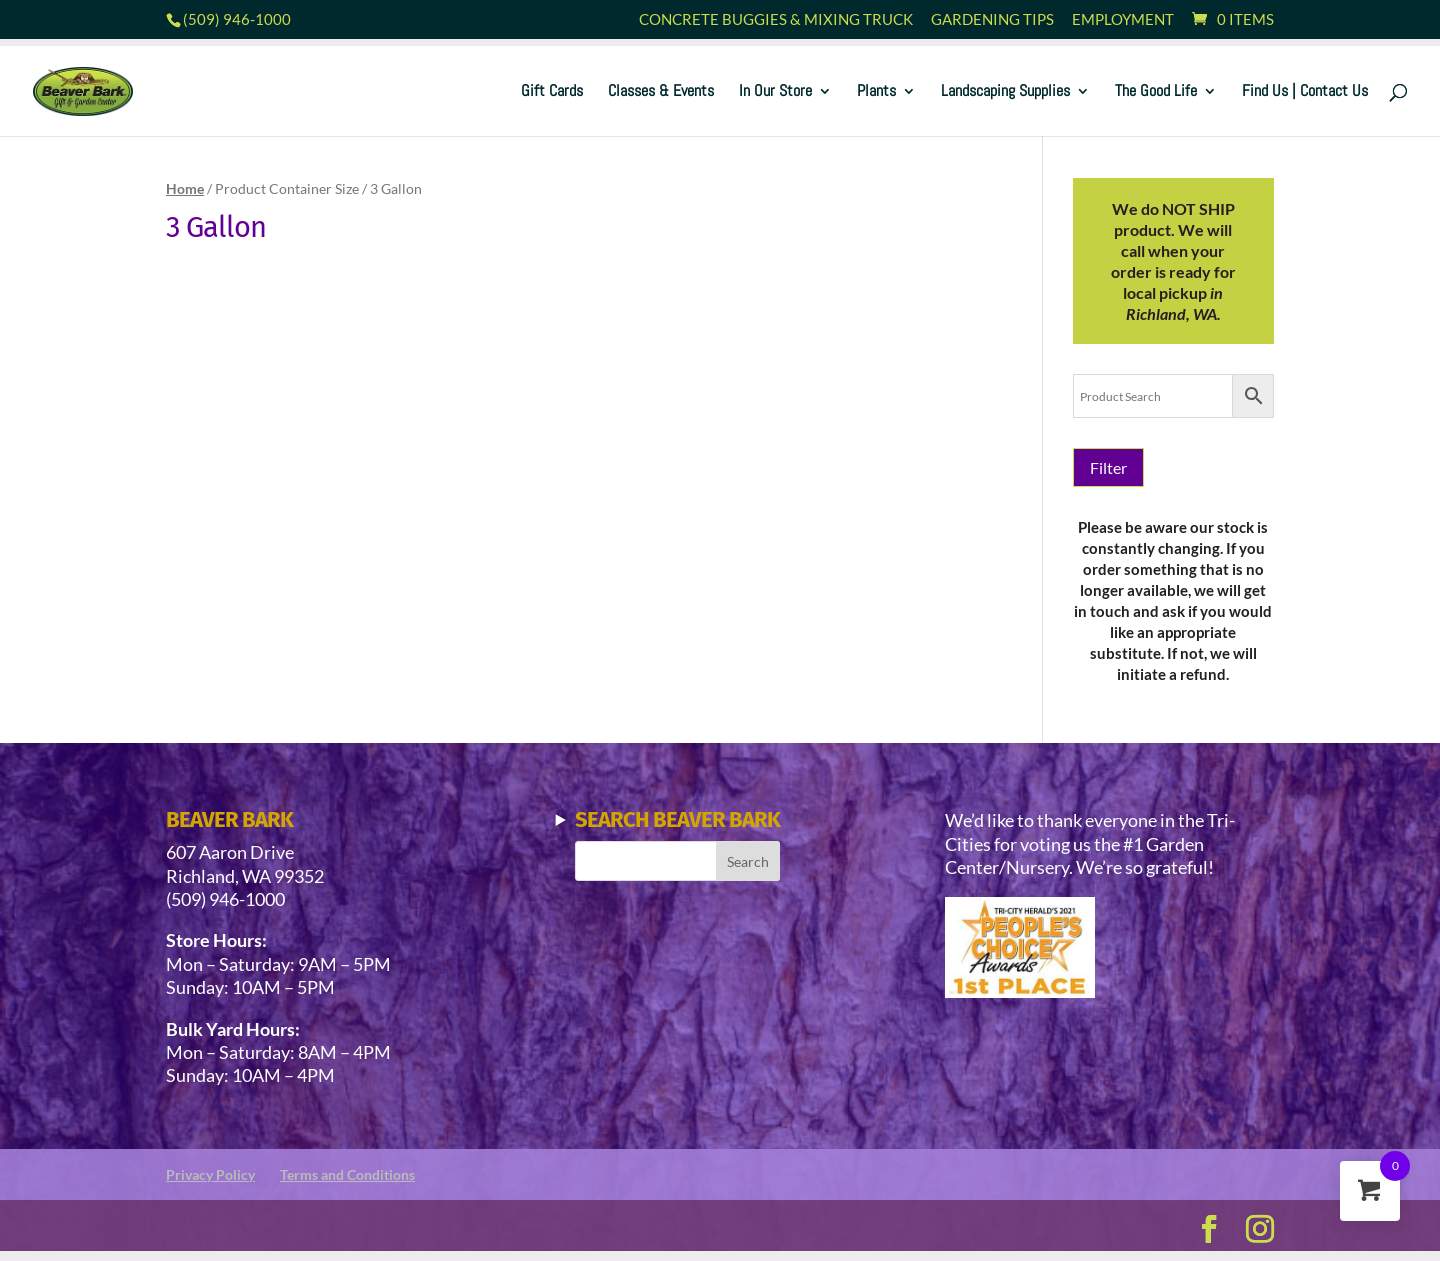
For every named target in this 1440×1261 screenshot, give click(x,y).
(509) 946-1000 (237, 19)
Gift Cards (552, 92)
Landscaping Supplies (1005, 92)
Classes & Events (661, 92)
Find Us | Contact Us (1305, 92)
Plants (876, 92)
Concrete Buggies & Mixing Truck (776, 20)
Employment (1123, 20)
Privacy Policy (210, 1174)
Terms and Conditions (347, 1174)
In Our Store (775, 92)
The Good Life (1156, 92)
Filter (1108, 467)
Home (185, 188)
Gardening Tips (992, 20)
